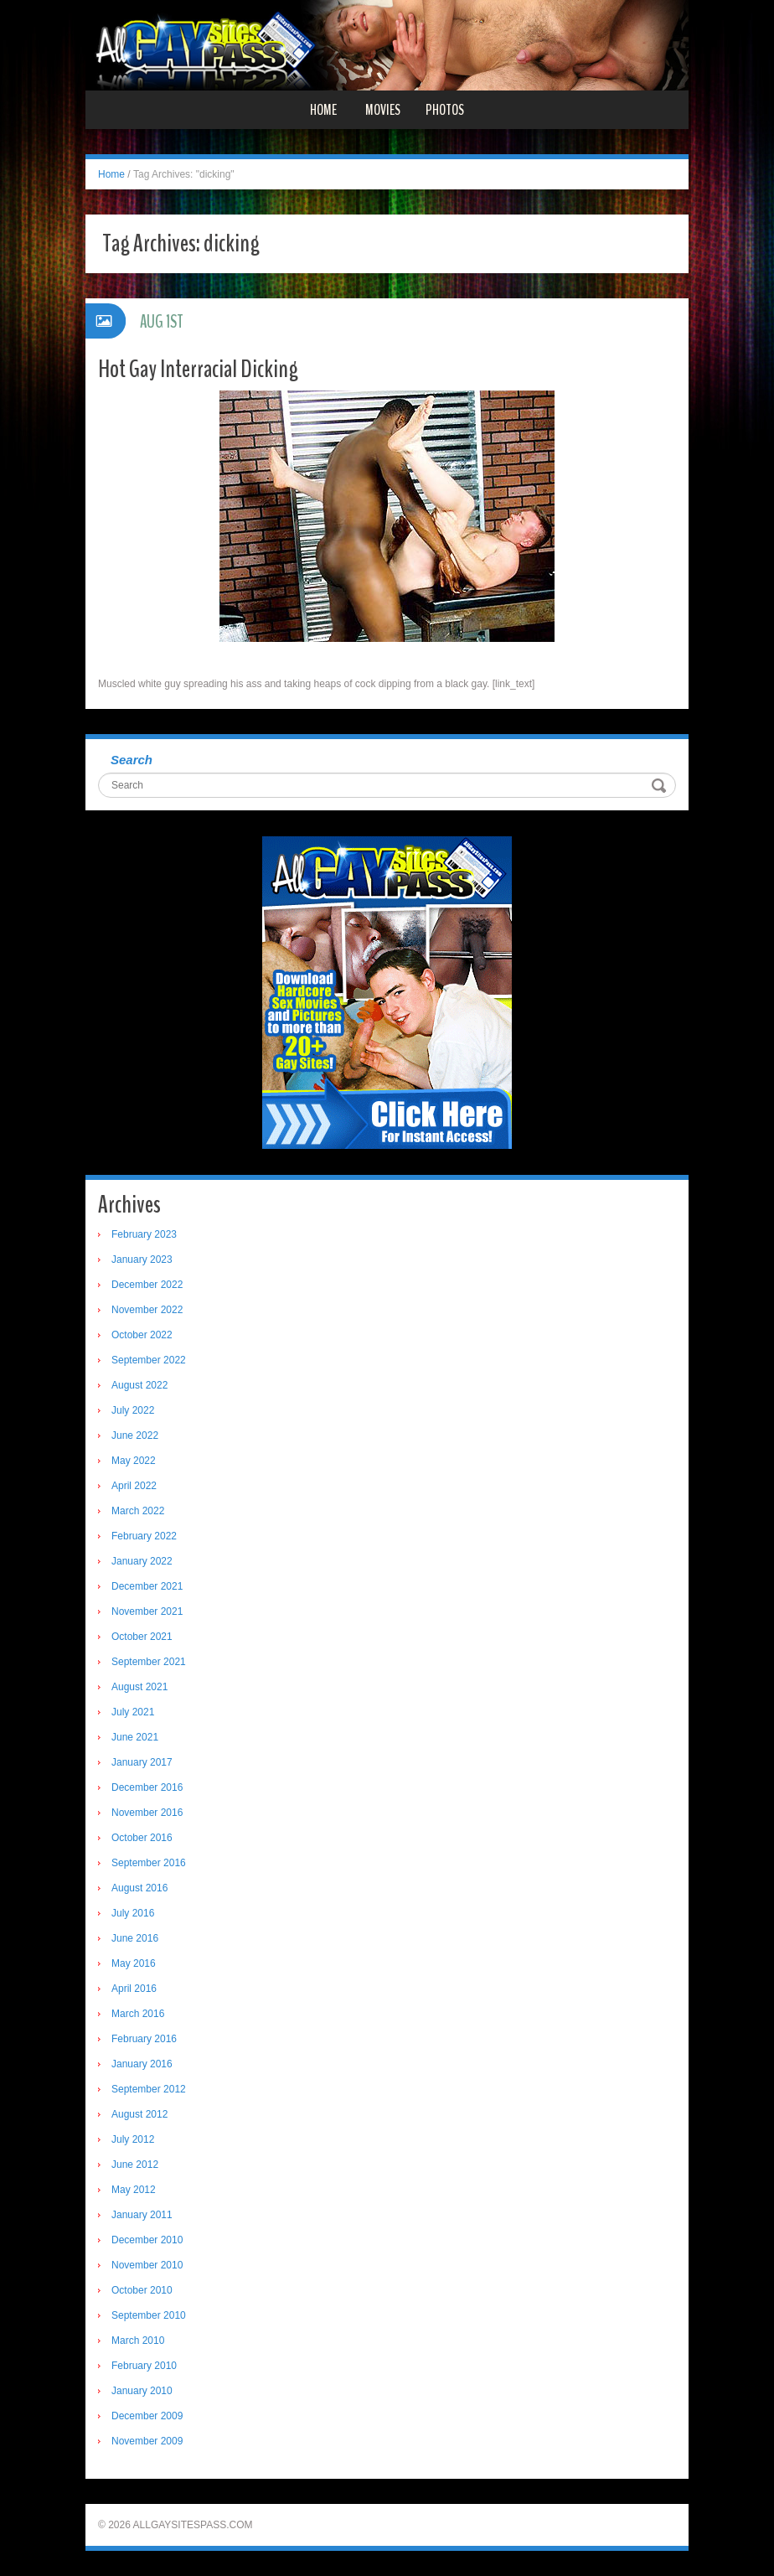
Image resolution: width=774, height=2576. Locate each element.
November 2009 (147, 2441)
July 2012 (132, 2139)
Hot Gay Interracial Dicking (198, 369)
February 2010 (144, 2366)
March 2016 (137, 2014)
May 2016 (133, 1963)
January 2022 (142, 1561)
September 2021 (148, 1662)
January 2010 (142, 2391)
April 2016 (134, 1988)
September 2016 (148, 1863)
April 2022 (134, 1486)
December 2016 (147, 1787)
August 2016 (139, 1888)
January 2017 (142, 1762)
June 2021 (134, 1737)
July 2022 (132, 1410)
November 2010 (147, 2265)
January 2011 (142, 2215)
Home (323, 110)
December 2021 (147, 1586)
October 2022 (142, 1335)
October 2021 (142, 1636)
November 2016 (147, 1812)
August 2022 (139, 1385)
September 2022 (148, 1360)
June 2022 (134, 1435)
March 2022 (137, 1511)
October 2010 (142, 2290)
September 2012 (148, 2089)
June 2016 (134, 1938)
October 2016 (142, 1838)
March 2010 (137, 2340)
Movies (382, 110)
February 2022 (144, 1536)
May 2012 (133, 2190)
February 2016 (144, 2039)
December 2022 (147, 1285)
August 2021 (139, 1687)
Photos (445, 110)
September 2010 (148, 2315)
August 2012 (139, 2114)
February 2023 (144, 1234)
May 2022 (133, 1460)
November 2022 (147, 1310)
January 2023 (142, 1259)
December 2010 (147, 2240)
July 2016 (132, 1913)
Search (131, 760)
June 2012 (134, 2164)
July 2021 (132, 1712)
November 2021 (147, 1611)
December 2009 (147, 2416)
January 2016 (142, 2064)
